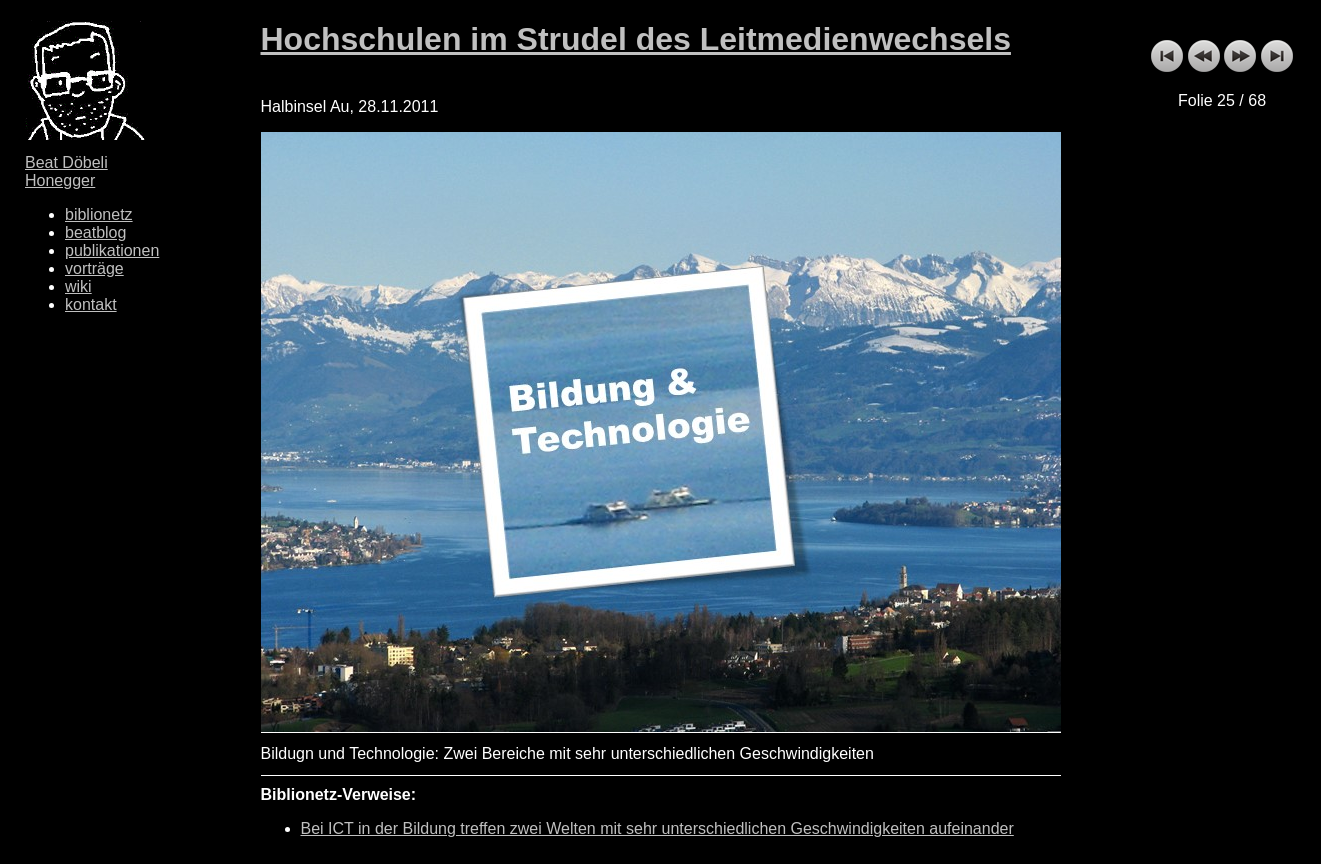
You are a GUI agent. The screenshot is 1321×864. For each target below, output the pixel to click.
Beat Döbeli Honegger (66, 171)
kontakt (91, 304)
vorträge (94, 268)
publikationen (112, 250)
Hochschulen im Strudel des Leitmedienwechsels (636, 39)
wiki (78, 286)
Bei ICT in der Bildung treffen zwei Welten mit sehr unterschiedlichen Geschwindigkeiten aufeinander (657, 828)
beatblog (95, 232)
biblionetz (99, 214)
